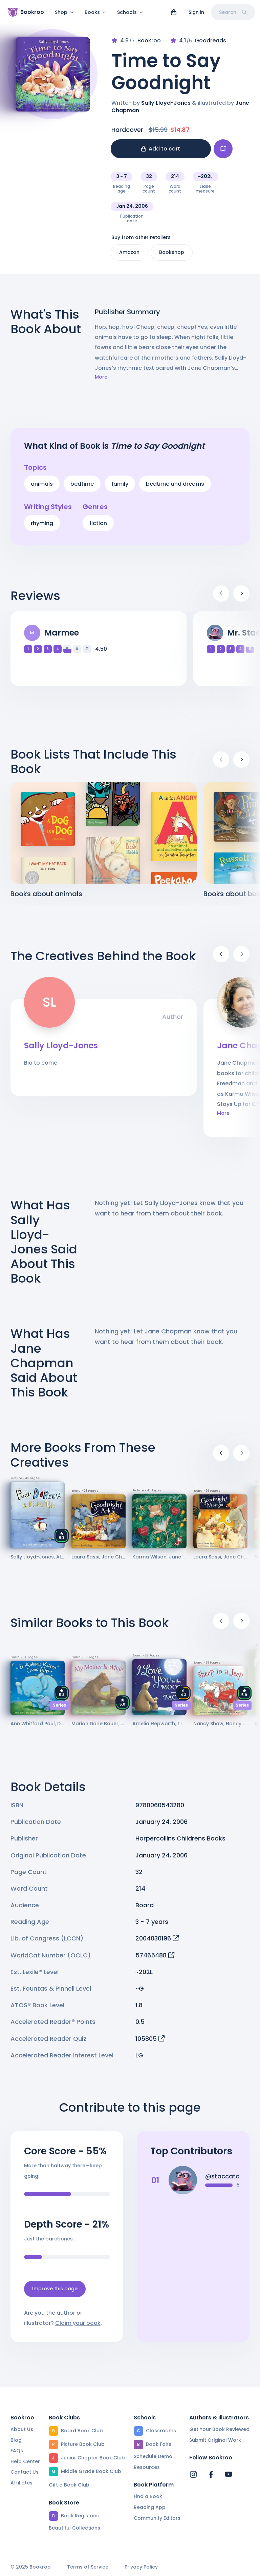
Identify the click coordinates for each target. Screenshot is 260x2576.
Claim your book (78, 2327)
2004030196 (157, 1942)
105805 (150, 2042)
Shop (64, 12)
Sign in (196, 12)
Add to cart (160, 153)
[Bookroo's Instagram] (193, 2474)
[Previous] (221, 597)
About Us (21, 2429)
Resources (147, 2467)
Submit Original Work (215, 2440)
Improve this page (55, 2292)
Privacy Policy (141, 2567)
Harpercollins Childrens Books (180, 1842)
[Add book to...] (223, 152)
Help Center (25, 2461)
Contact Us (24, 2472)
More (101, 381)
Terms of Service (87, 2567)
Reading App (150, 2507)
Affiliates (21, 2482)
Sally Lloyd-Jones (166, 107)
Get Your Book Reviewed (219, 2429)
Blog (16, 2440)
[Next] (241, 597)
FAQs (16, 2450)
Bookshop (171, 256)
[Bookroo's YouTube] (228, 2474)
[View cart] (174, 12)
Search (233, 12)
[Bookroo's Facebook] (211, 2474)
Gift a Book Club (69, 2484)
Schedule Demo (153, 2456)
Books (95, 12)
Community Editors (157, 2518)
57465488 (154, 1959)
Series (59, 1709)
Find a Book (148, 2496)
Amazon (129, 256)
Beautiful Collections (74, 2527)
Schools (130, 12)
